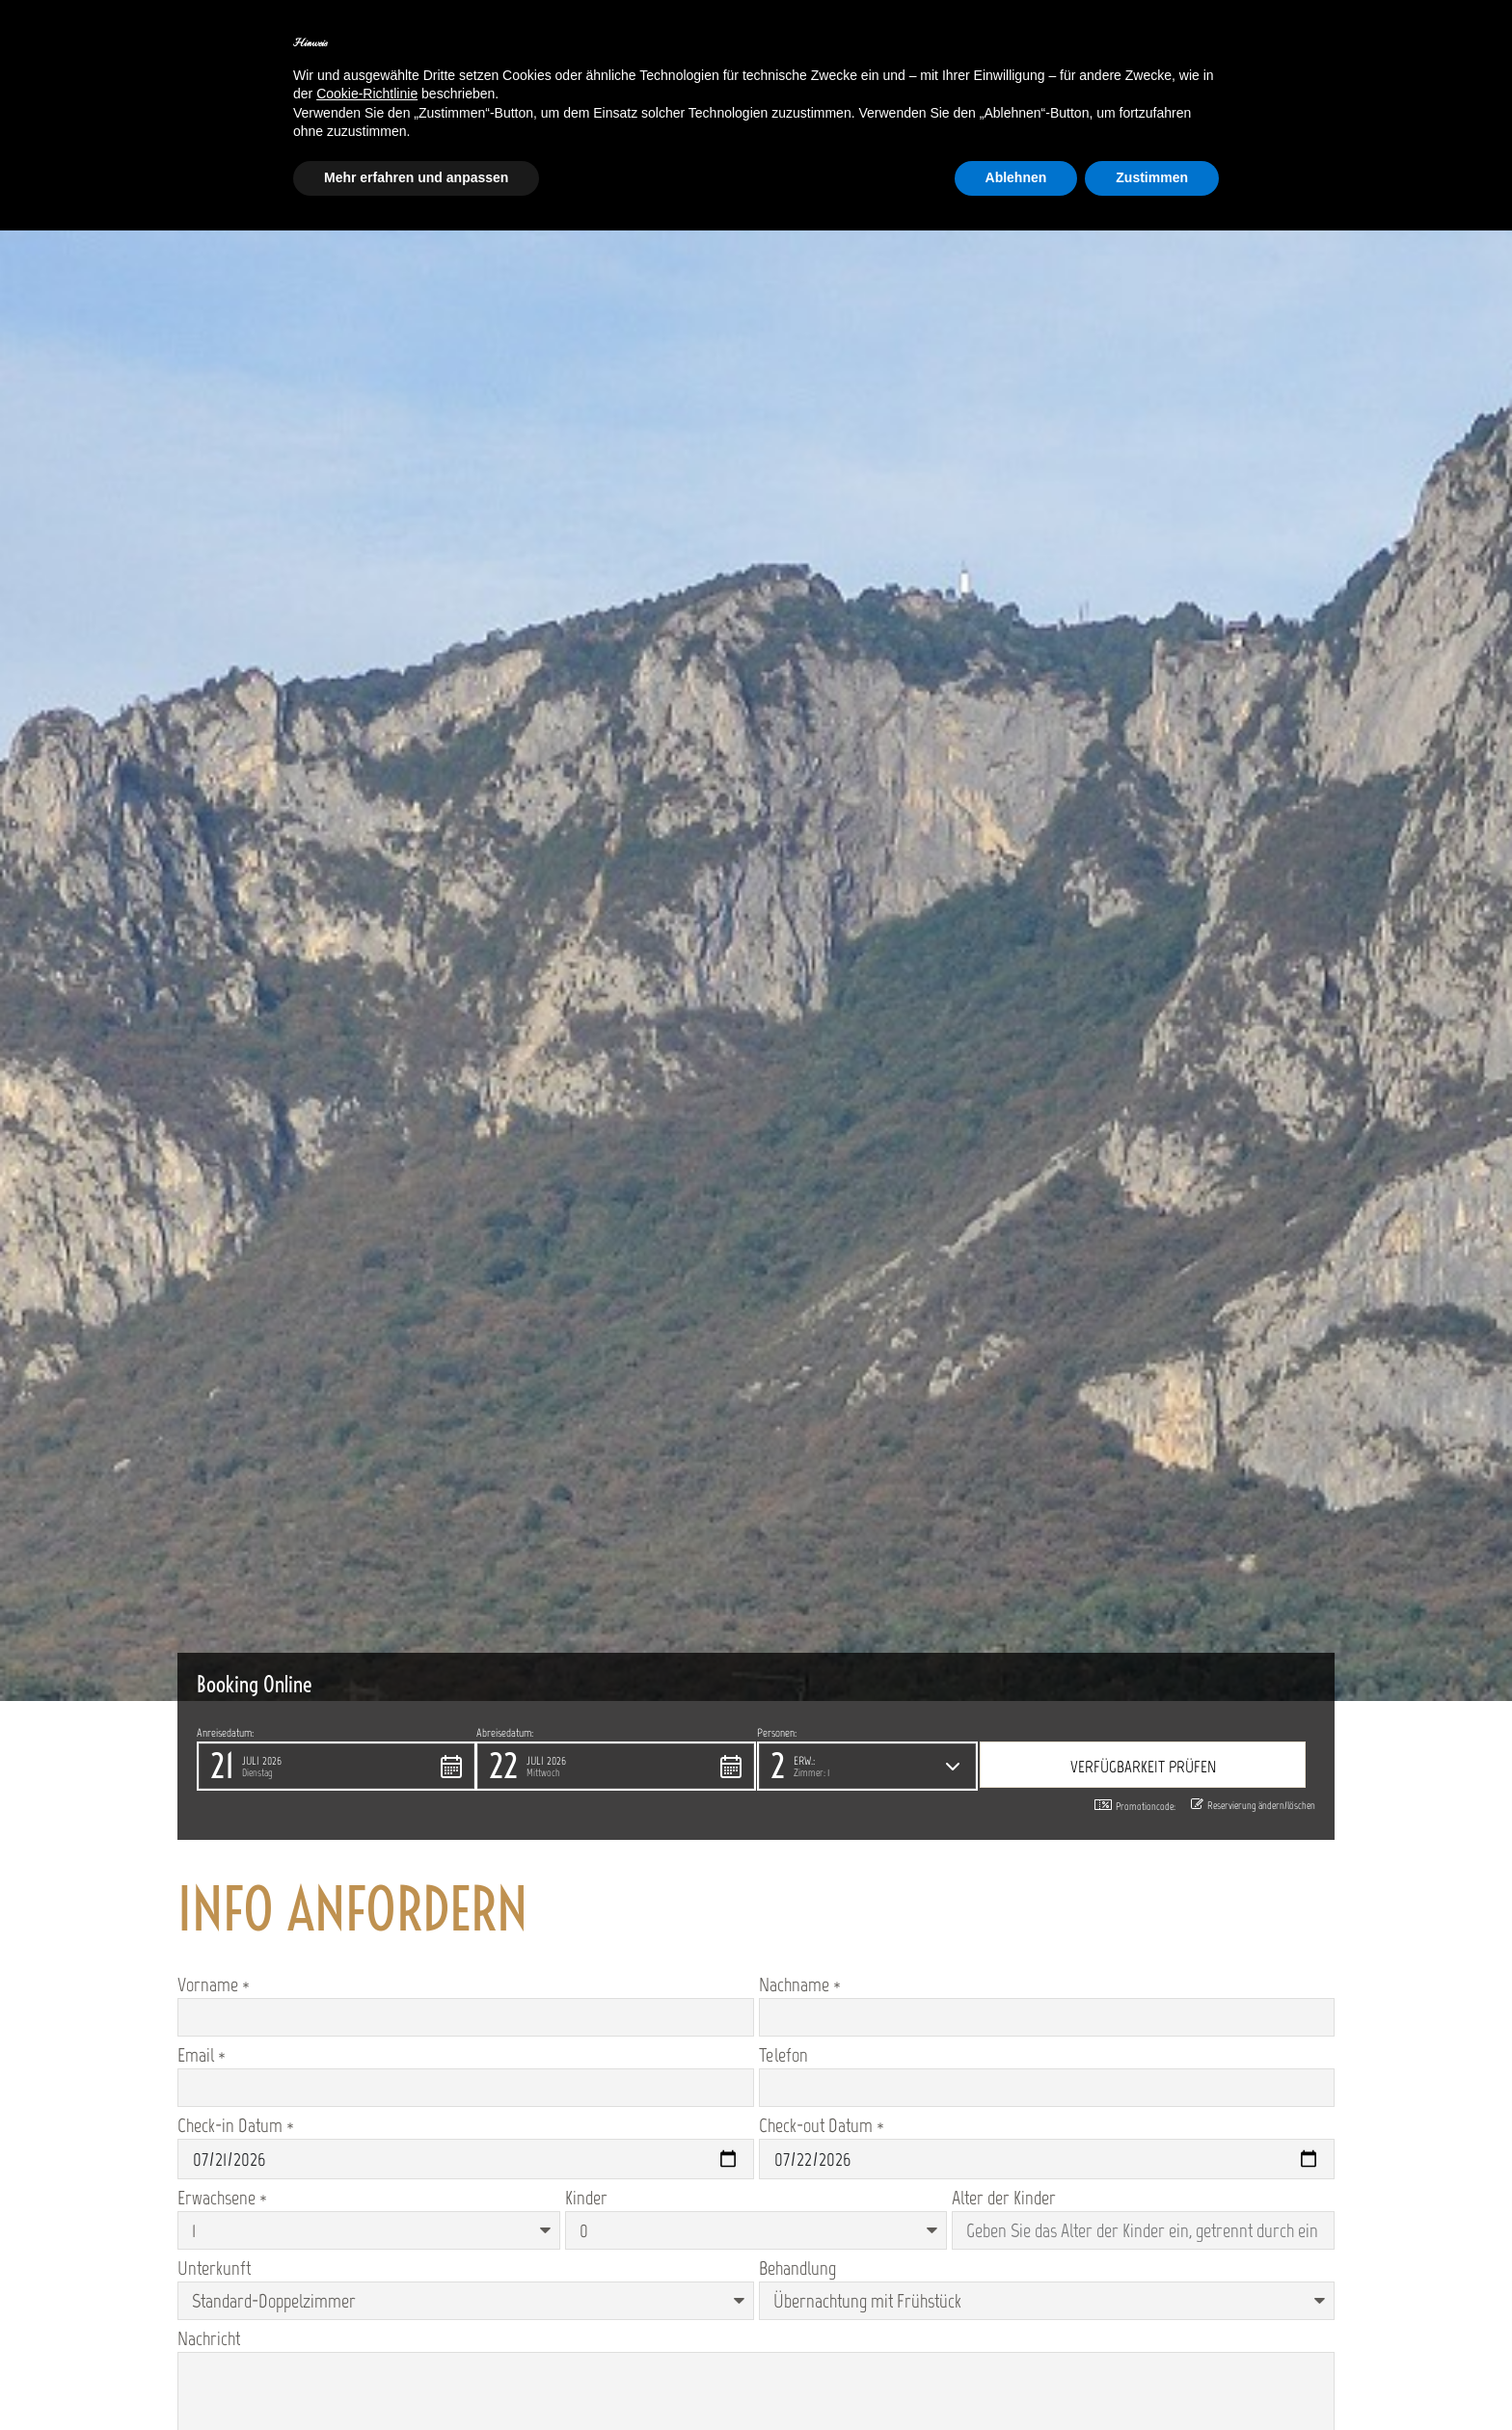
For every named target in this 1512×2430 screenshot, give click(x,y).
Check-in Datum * (235, 2125)
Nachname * (800, 1984)
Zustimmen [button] (1152, 177)
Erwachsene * (222, 2197)
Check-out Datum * (821, 2125)
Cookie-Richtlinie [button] (367, 93)
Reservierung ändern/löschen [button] (1253, 1805)
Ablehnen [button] (1016, 177)
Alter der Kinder (1004, 2197)
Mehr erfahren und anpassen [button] (416, 177)
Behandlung (797, 2268)
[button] (336, 1766)
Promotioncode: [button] (1134, 1806)
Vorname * (213, 1984)
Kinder (586, 2197)
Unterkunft (214, 2268)
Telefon (783, 2054)
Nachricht (208, 2338)
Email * (201, 2054)
